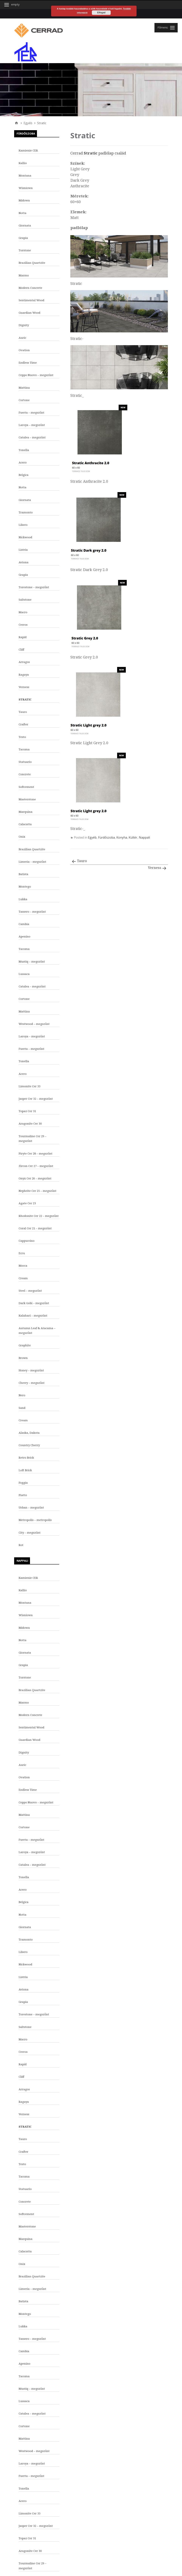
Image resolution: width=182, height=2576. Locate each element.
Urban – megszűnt (31, 1508)
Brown (23, 1358)
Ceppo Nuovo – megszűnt (36, 375)
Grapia (23, 238)
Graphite (25, 1345)
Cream (23, 1278)
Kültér (133, 838)
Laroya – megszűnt (32, 425)
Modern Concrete (30, 288)
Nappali (144, 838)
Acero (23, 462)
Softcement (26, 787)
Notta (22, 213)
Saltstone (25, 600)
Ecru (22, 1253)
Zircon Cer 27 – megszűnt (36, 1166)
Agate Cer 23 (27, 1203)
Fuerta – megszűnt (31, 412)
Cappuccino (27, 1241)
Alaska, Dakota (29, 1433)
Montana (25, 175)
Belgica (23, 475)
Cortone (24, 400)
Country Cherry (29, 1445)
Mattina (24, 388)
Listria (23, 550)
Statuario (25, 762)
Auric (22, 338)
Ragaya (24, 675)
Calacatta (25, 824)
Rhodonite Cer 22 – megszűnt (39, 1216)
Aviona (23, 562)
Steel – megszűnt (30, 1291)
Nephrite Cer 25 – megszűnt (37, 1191)
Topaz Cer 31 (27, 1111)
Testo (22, 737)
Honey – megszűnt (31, 1370)
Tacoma (24, 749)
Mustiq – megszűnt (32, 961)
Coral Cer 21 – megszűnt (35, 1228)
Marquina (25, 812)
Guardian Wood (29, 313)
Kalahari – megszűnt (33, 1316)
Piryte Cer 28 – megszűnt (35, 1153)
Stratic (25, 699)
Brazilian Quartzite (32, 263)
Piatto (23, 1495)
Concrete (25, 774)
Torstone (25, 250)
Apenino (24, 937)
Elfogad (101, 12)
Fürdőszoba (106, 838)
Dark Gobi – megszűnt (34, 1303)
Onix (22, 837)
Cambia (24, 924)
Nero (22, 1395)
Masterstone (27, 799)
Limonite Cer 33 (29, 1086)
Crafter (23, 724)
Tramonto (26, 512)
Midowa (24, 201)
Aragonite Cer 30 (30, 1124)
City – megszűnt (30, 1533)
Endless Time (28, 363)
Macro (23, 612)
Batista (23, 874)
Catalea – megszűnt (32, 438)
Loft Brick (25, 1470)
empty (15, 4)
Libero (23, 525)
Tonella (24, 450)
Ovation (24, 350)
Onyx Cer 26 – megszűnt (35, 1178)
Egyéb (92, 838)
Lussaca (24, 974)
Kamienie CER (28, 151)
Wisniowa (26, 188)
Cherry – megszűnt (32, 1383)
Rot (21, 1545)
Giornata (25, 225)
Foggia (23, 1483)
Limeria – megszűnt (32, 862)
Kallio (23, 163)
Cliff (21, 650)
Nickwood (25, 537)
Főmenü (162, 27)
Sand (22, 1408)
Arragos (24, 662)
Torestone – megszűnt (34, 587)
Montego (25, 887)
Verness (154, 868)
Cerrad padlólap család (98, 153)
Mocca (23, 1266)
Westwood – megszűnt (34, 1024)
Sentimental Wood (31, 300)
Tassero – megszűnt (32, 912)
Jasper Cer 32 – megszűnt (36, 1099)
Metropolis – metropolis (35, 1520)
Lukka (23, 899)
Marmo (24, 275)
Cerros (23, 625)
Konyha (121, 838)
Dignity (24, 325)
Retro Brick (26, 1458)
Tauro (82, 861)
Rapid (23, 637)
